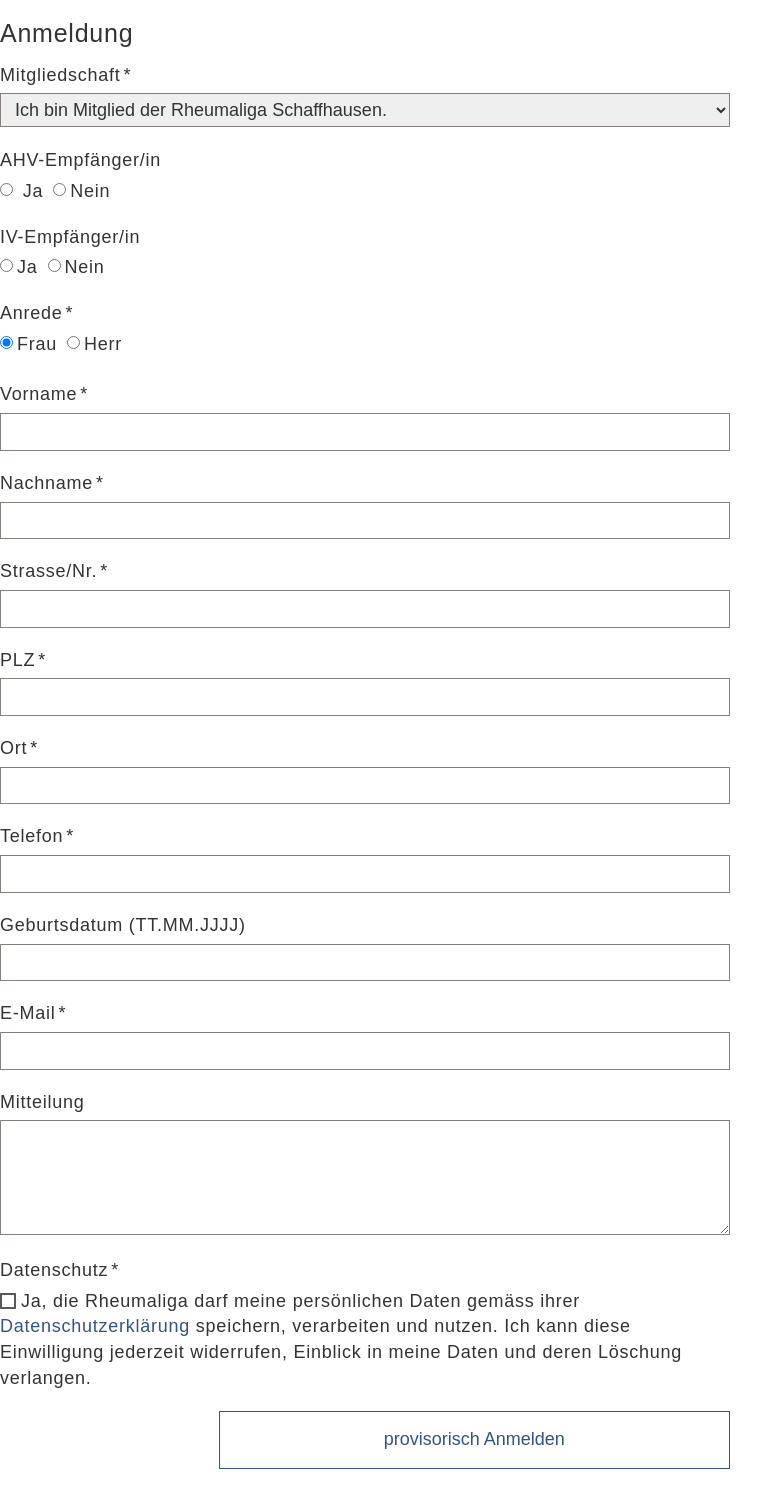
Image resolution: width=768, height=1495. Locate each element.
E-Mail (28, 1013)
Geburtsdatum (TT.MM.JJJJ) (123, 925)
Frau (28, 344)
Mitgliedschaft (60, 75)
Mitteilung (42, 1102)
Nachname (46, 483)
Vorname (38, 394)
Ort (13, 748)
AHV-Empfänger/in (80, 160)
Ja (21, 191)
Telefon (31, 836)
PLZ (17, 660)
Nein (81, 191)
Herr (94, 344)
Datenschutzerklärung (95, 1326)
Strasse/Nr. (48, 571)
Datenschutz (54, 1270)
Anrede (31, 313)
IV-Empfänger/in (70, 237)
